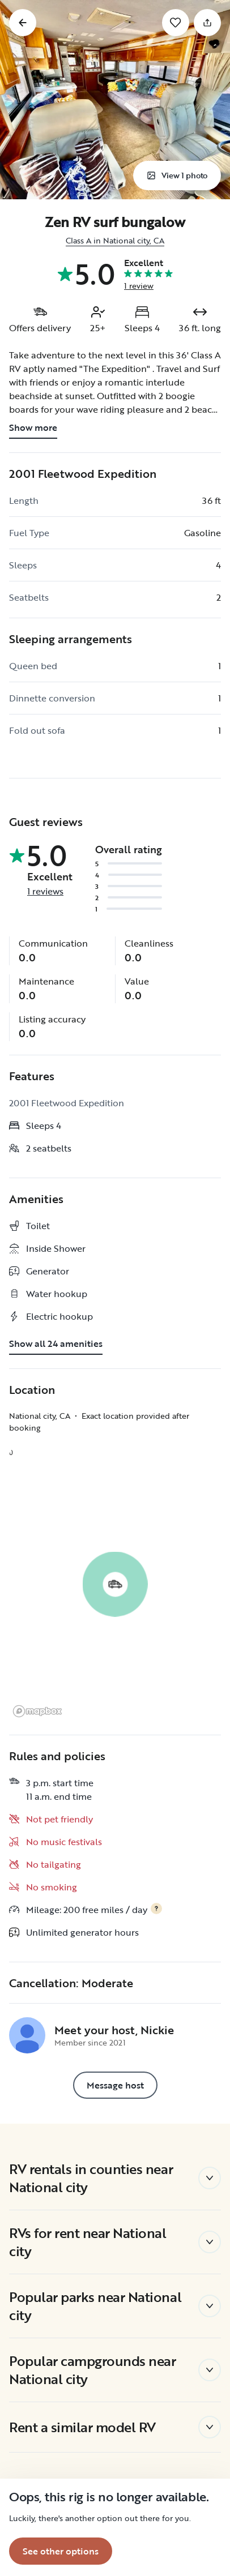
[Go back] (22, 22)
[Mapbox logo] (37, 1711)
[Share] (207, 22)
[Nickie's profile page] (27, 2035)
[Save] (175, 22)
